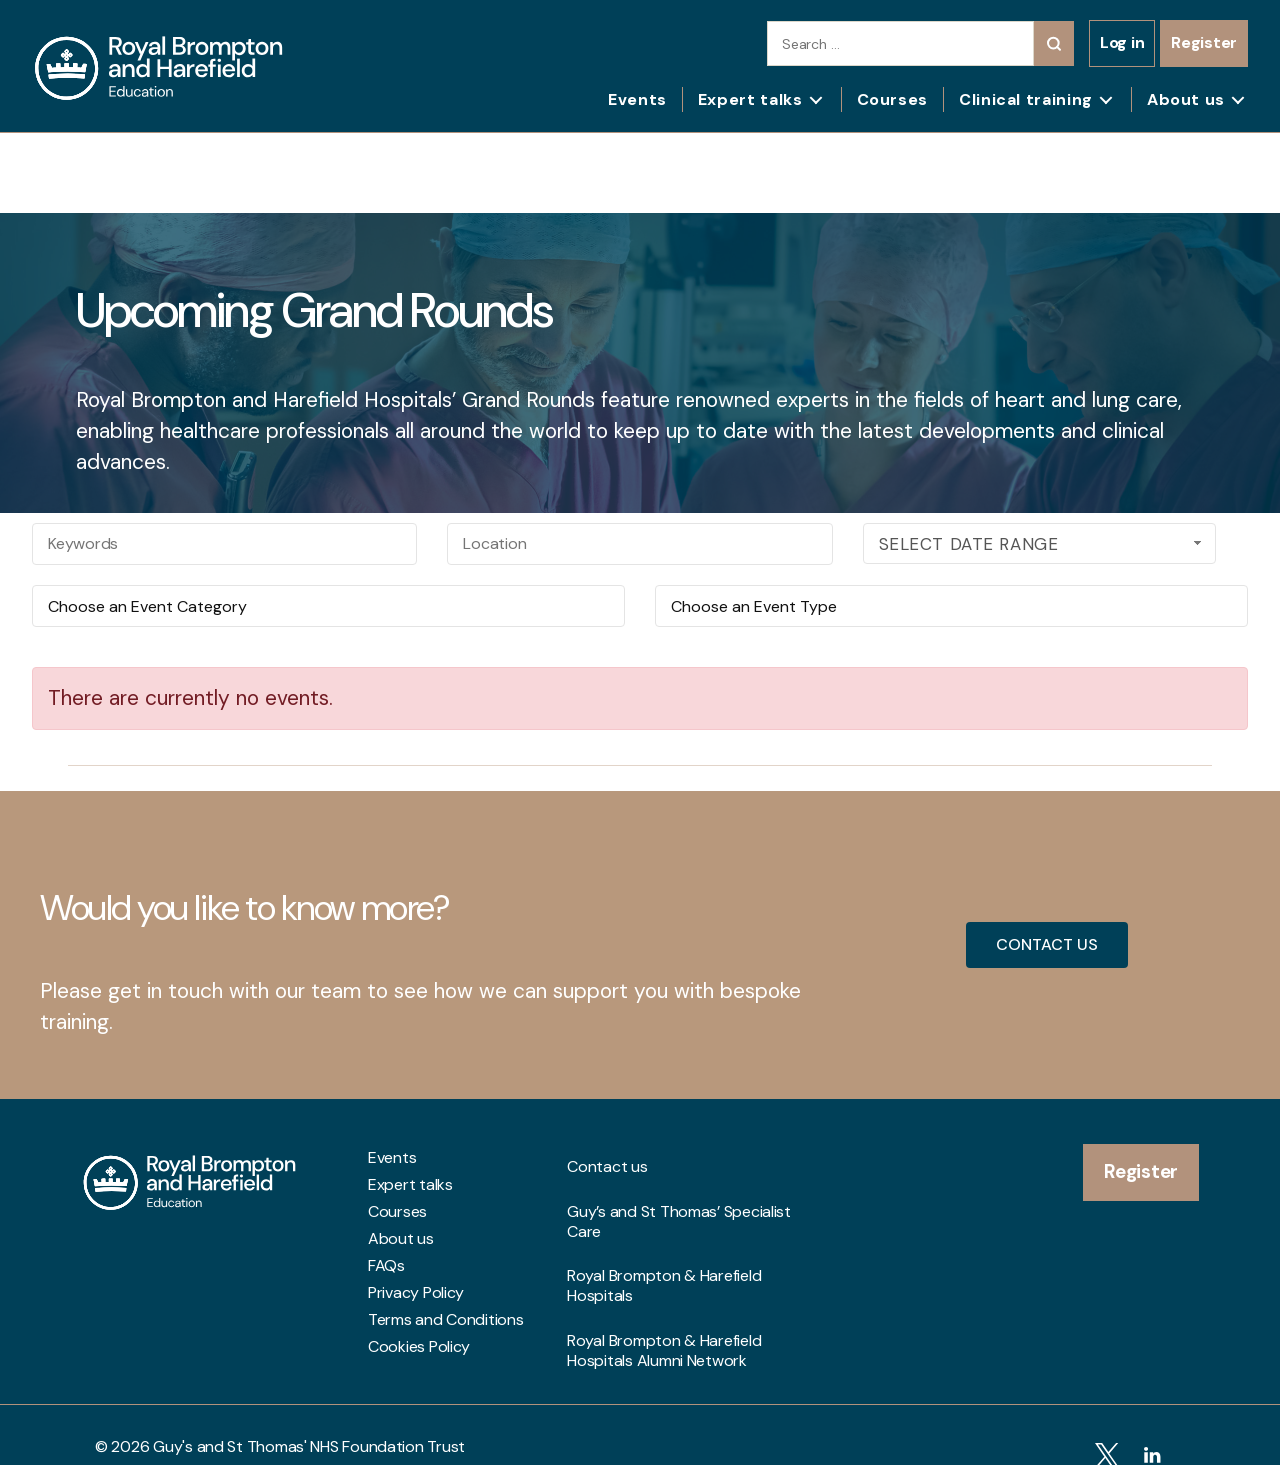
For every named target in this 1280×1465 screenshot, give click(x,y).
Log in (1122, 42)
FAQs (386, 1266)
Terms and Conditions (446, 1320)
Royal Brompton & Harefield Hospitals (664, 1234)
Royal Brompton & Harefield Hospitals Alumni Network (664, 1277)
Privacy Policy (416, 1293)
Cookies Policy (419, 1347)
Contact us (607, 1158)
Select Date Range (1043, 544)
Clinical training (1026, 99)
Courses (892, 99)
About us (1186, 99)
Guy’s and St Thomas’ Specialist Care (679, 1191)
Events (637, 99)
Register (1204, 42)
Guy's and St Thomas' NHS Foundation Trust (309, 1422)
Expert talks (750, 99)
